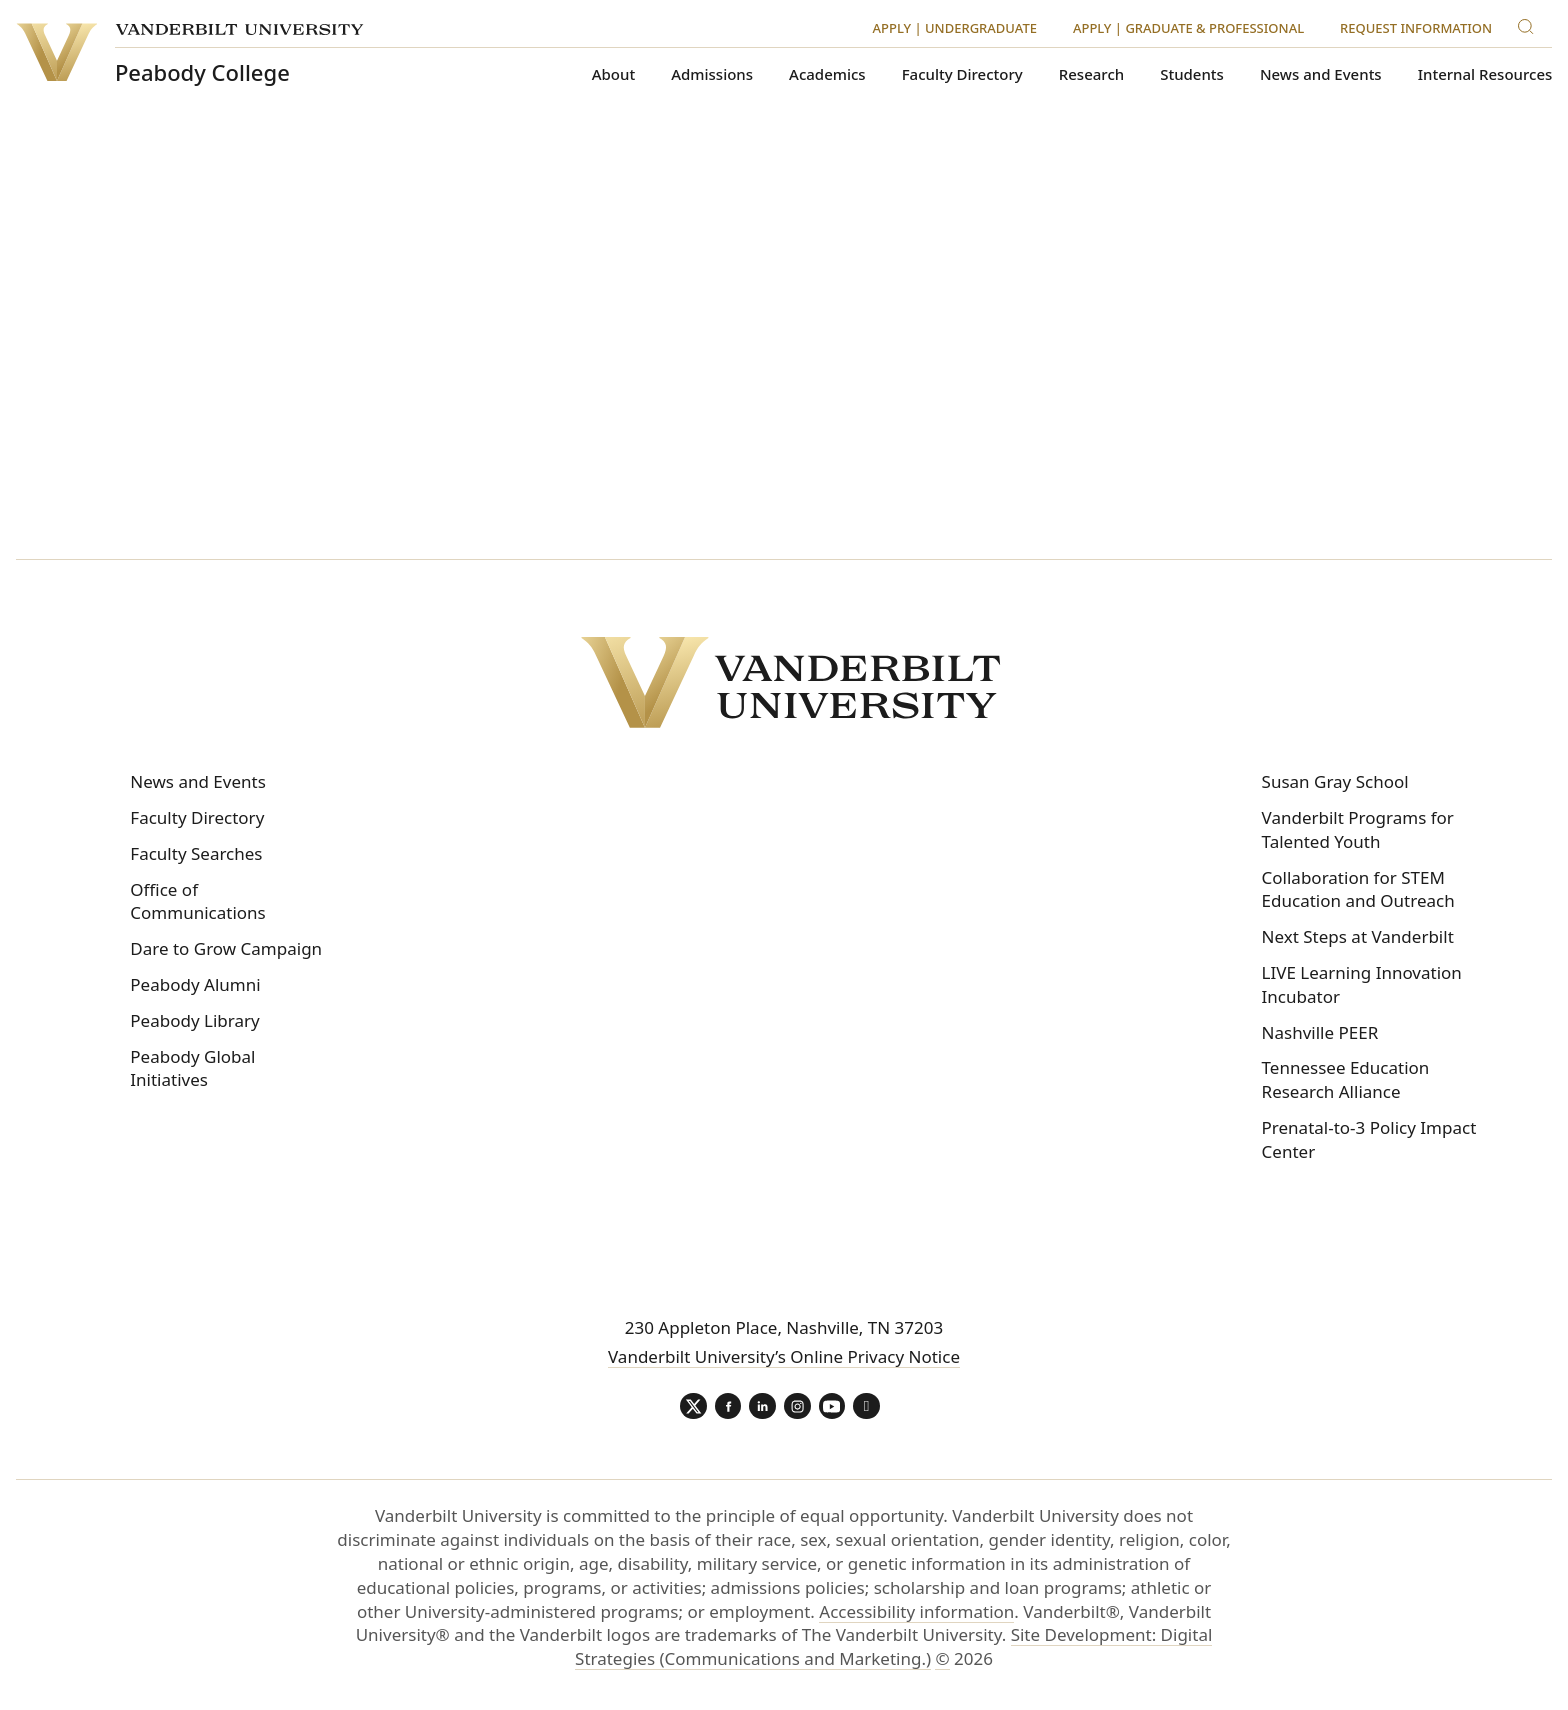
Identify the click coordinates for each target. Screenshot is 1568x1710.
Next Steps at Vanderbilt (1358, 936)
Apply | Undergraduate (955, 28)
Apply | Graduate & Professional (1188, 28)
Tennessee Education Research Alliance (1346, 1079)
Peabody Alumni (195, 984)
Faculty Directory (962, 74)
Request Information (1416, 28)
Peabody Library (194, 1020)
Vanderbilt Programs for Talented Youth (1358, 829)
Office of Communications (197, 901)
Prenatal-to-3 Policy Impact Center (1369, 1139)
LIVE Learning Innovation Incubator (1362, 984)
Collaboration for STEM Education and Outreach (1358, 889)
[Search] (1530, 23)
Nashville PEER (1320, 1032)
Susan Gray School (1335, 781)
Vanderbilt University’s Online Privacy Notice (784, 1356)
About (613, 74)
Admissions (712, 74)
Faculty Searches (196, 853)
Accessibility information (916, 1614)
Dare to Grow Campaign (226, 948)
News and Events (1321, 74)
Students (1192, 74)
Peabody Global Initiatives (192, 1068)
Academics (827, 74)
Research (1091, 74)
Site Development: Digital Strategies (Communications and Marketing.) (893, 1650)
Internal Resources (1485, 74)
